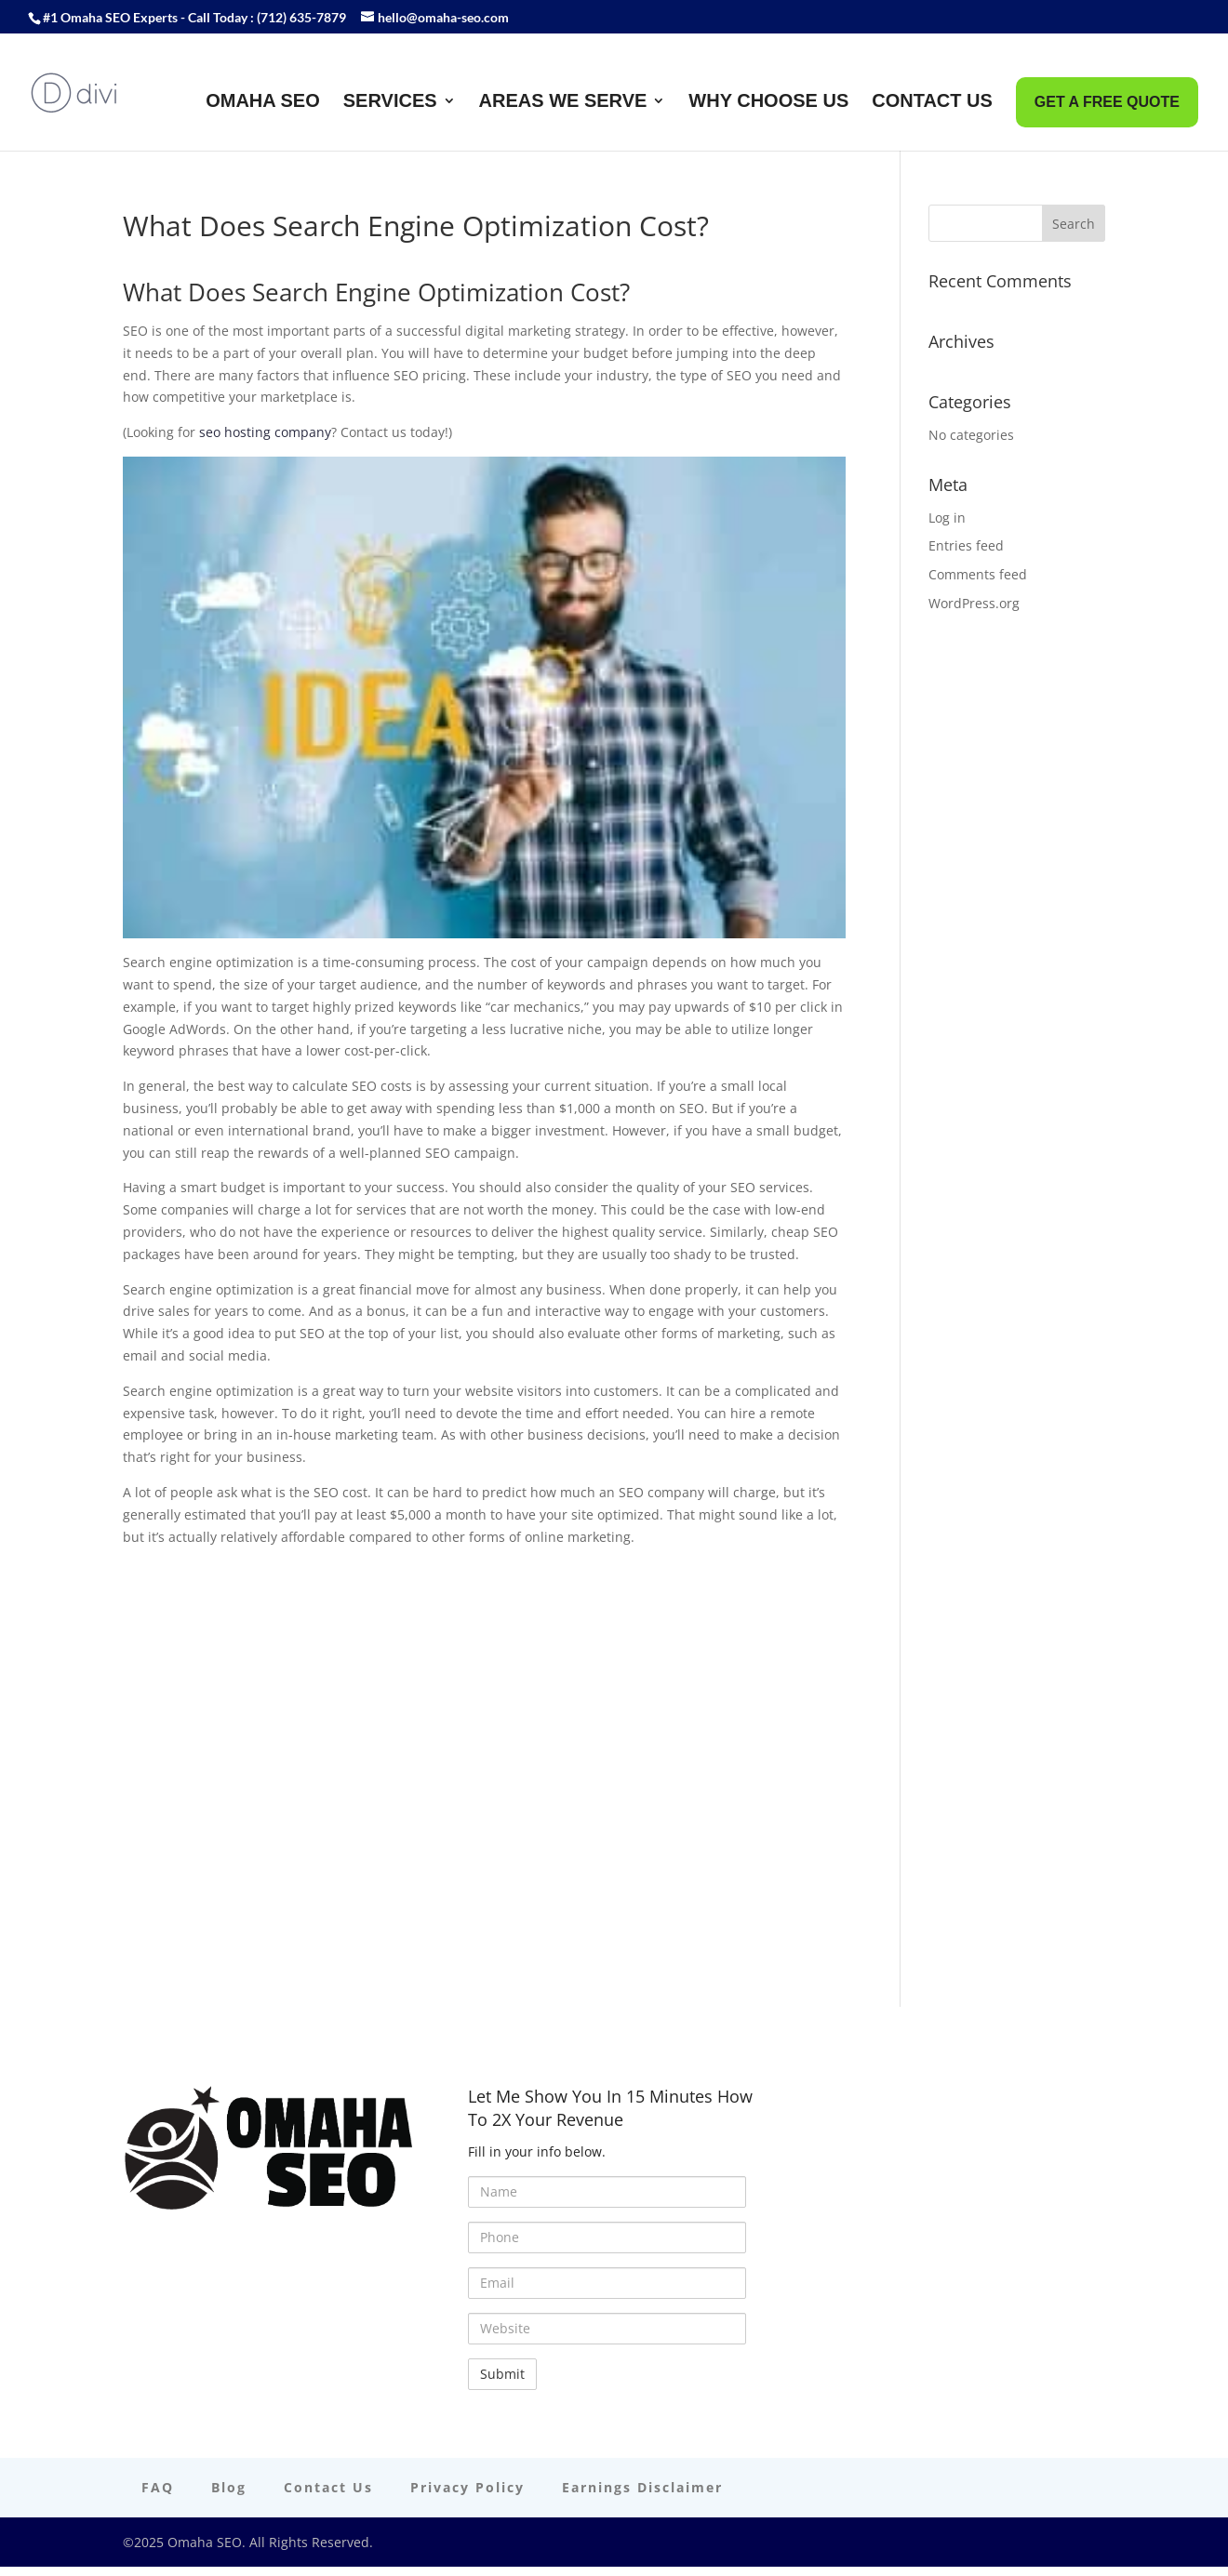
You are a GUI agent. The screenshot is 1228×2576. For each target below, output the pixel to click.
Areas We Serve (563, 102)
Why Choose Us (768, 102)
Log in (947, 517)
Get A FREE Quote (1107, 102)
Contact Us (932, 102)
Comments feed (977, 574)
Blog (229, 2487)
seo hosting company (265, 432)
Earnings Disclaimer (642, 2487)
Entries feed (966, 545)
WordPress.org (974, 603)
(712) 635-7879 (301, 17)
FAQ (157, 2487)
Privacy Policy (467, 2487)
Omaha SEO (263, 102)
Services (390, 102)
